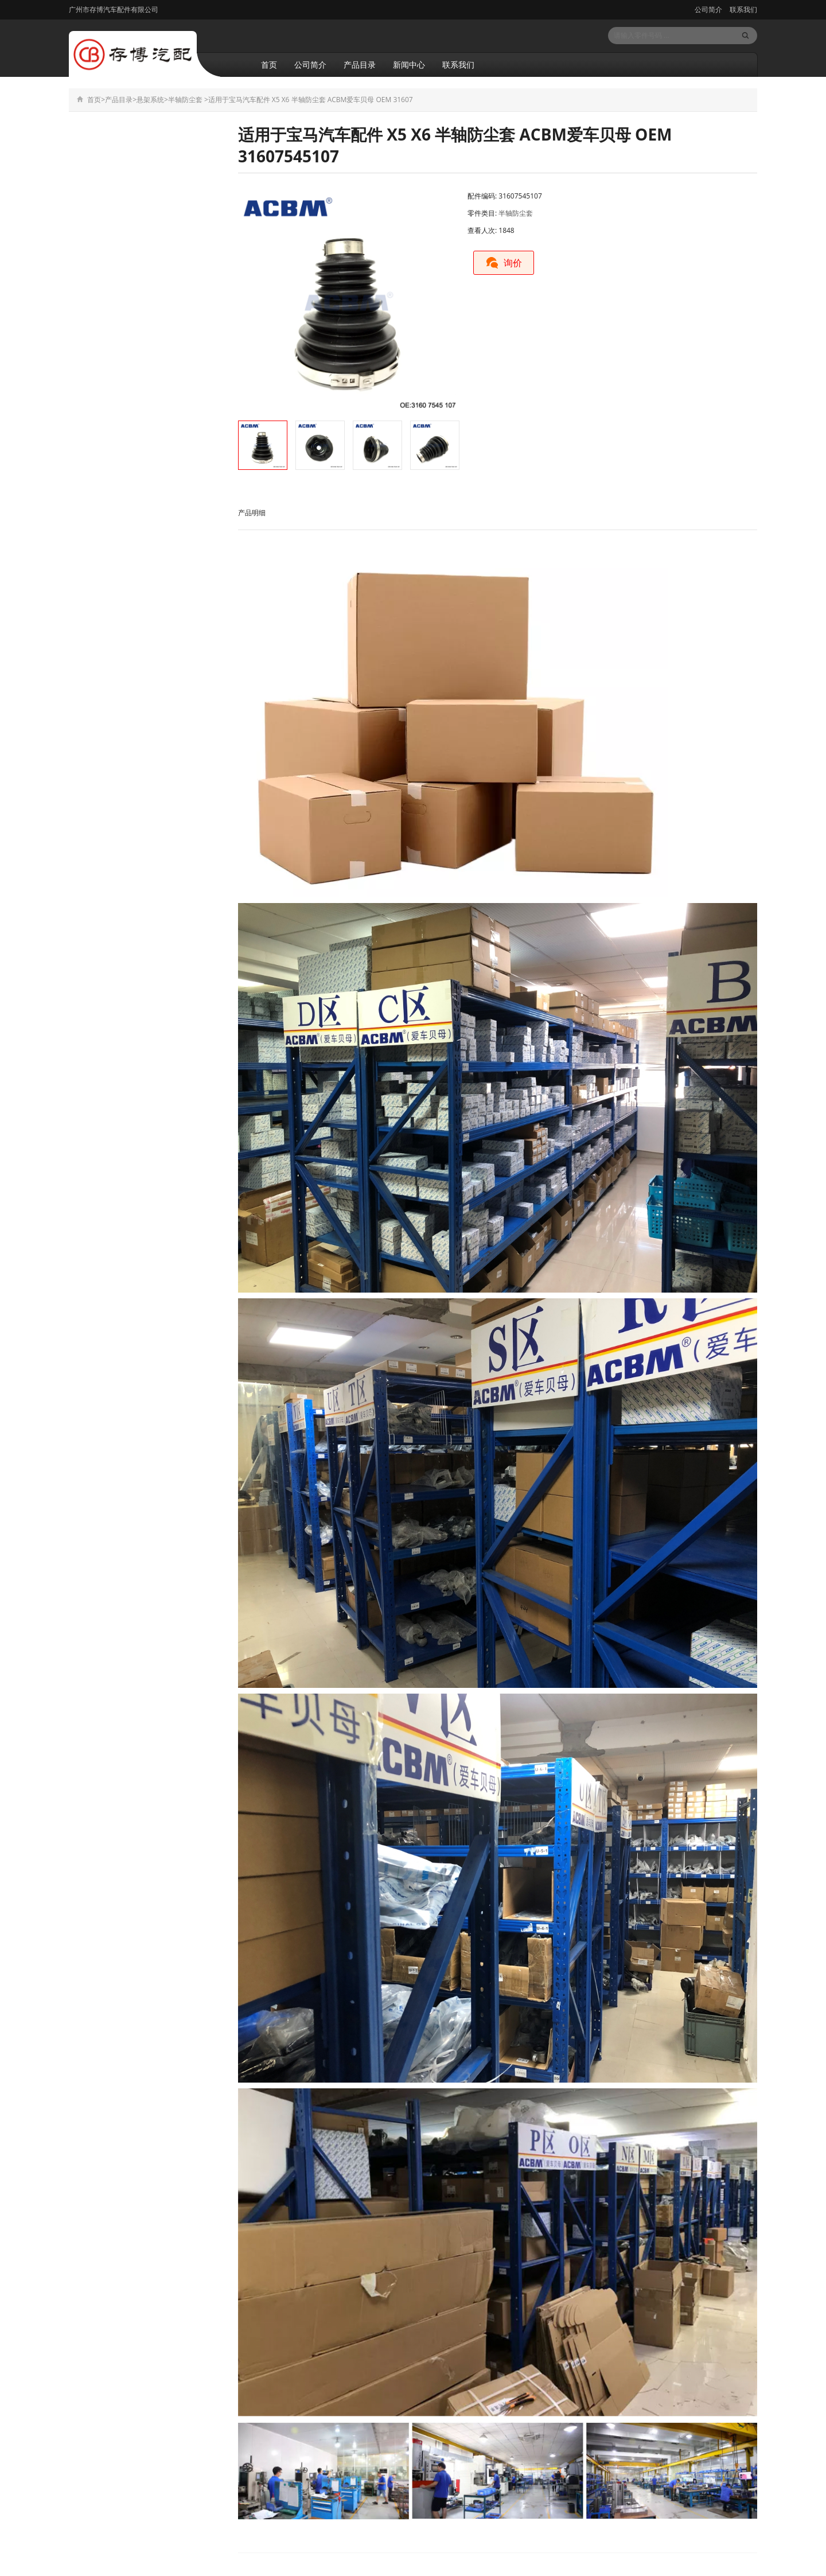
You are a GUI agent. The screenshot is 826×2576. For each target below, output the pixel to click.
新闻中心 (409, 64)
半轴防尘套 (185, 99)
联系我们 (742, 9)
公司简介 (708, 9)
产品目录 (360, 64)
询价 (503, 263)
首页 (269, 64)
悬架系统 (150, 99)
